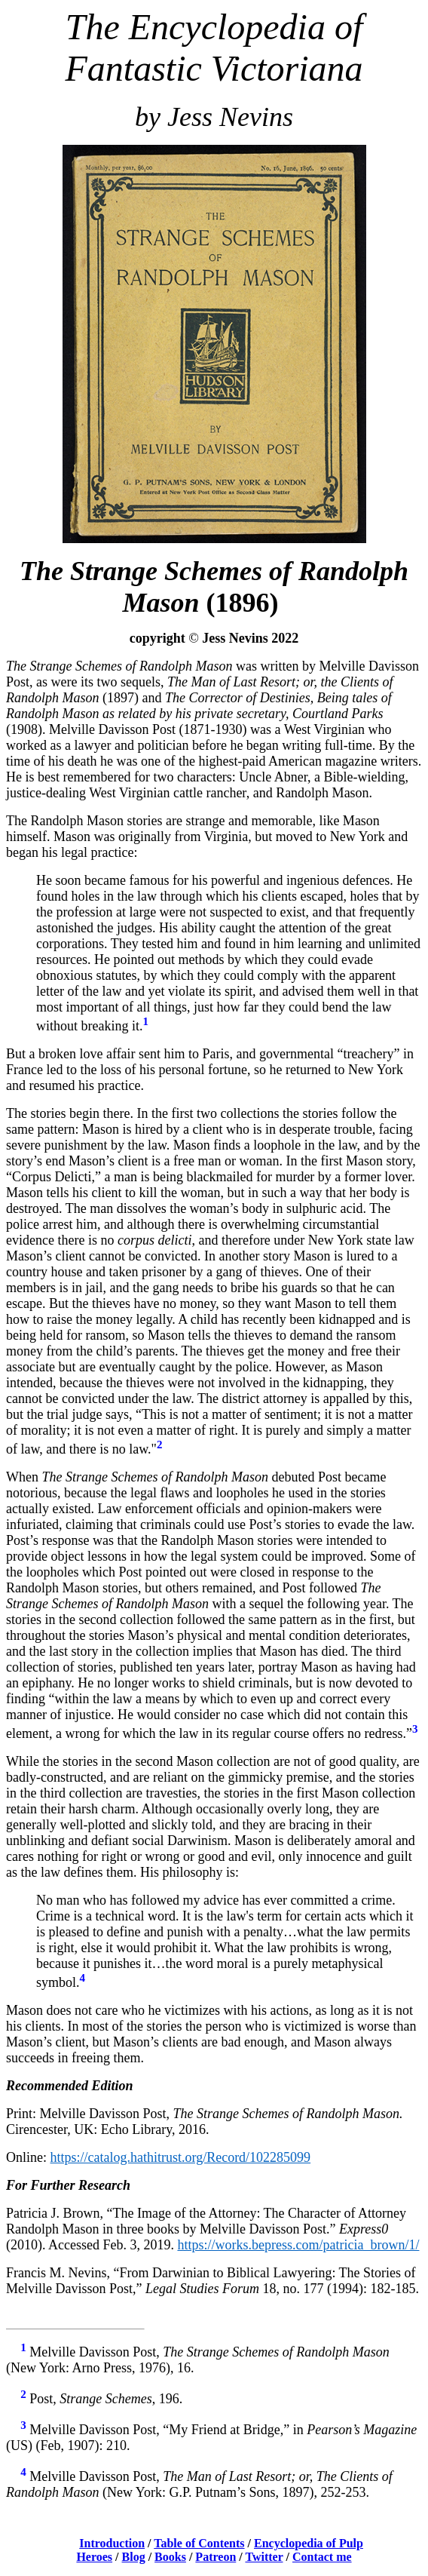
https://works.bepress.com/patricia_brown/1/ (298, 2244)
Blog (133, 2556)
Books (170, 2556)
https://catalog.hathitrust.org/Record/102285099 (180, 2157)
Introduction (112, 2543)
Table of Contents (199, 2543)
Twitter (264, 2556)
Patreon (215, 2556)
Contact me (322, 2556)
